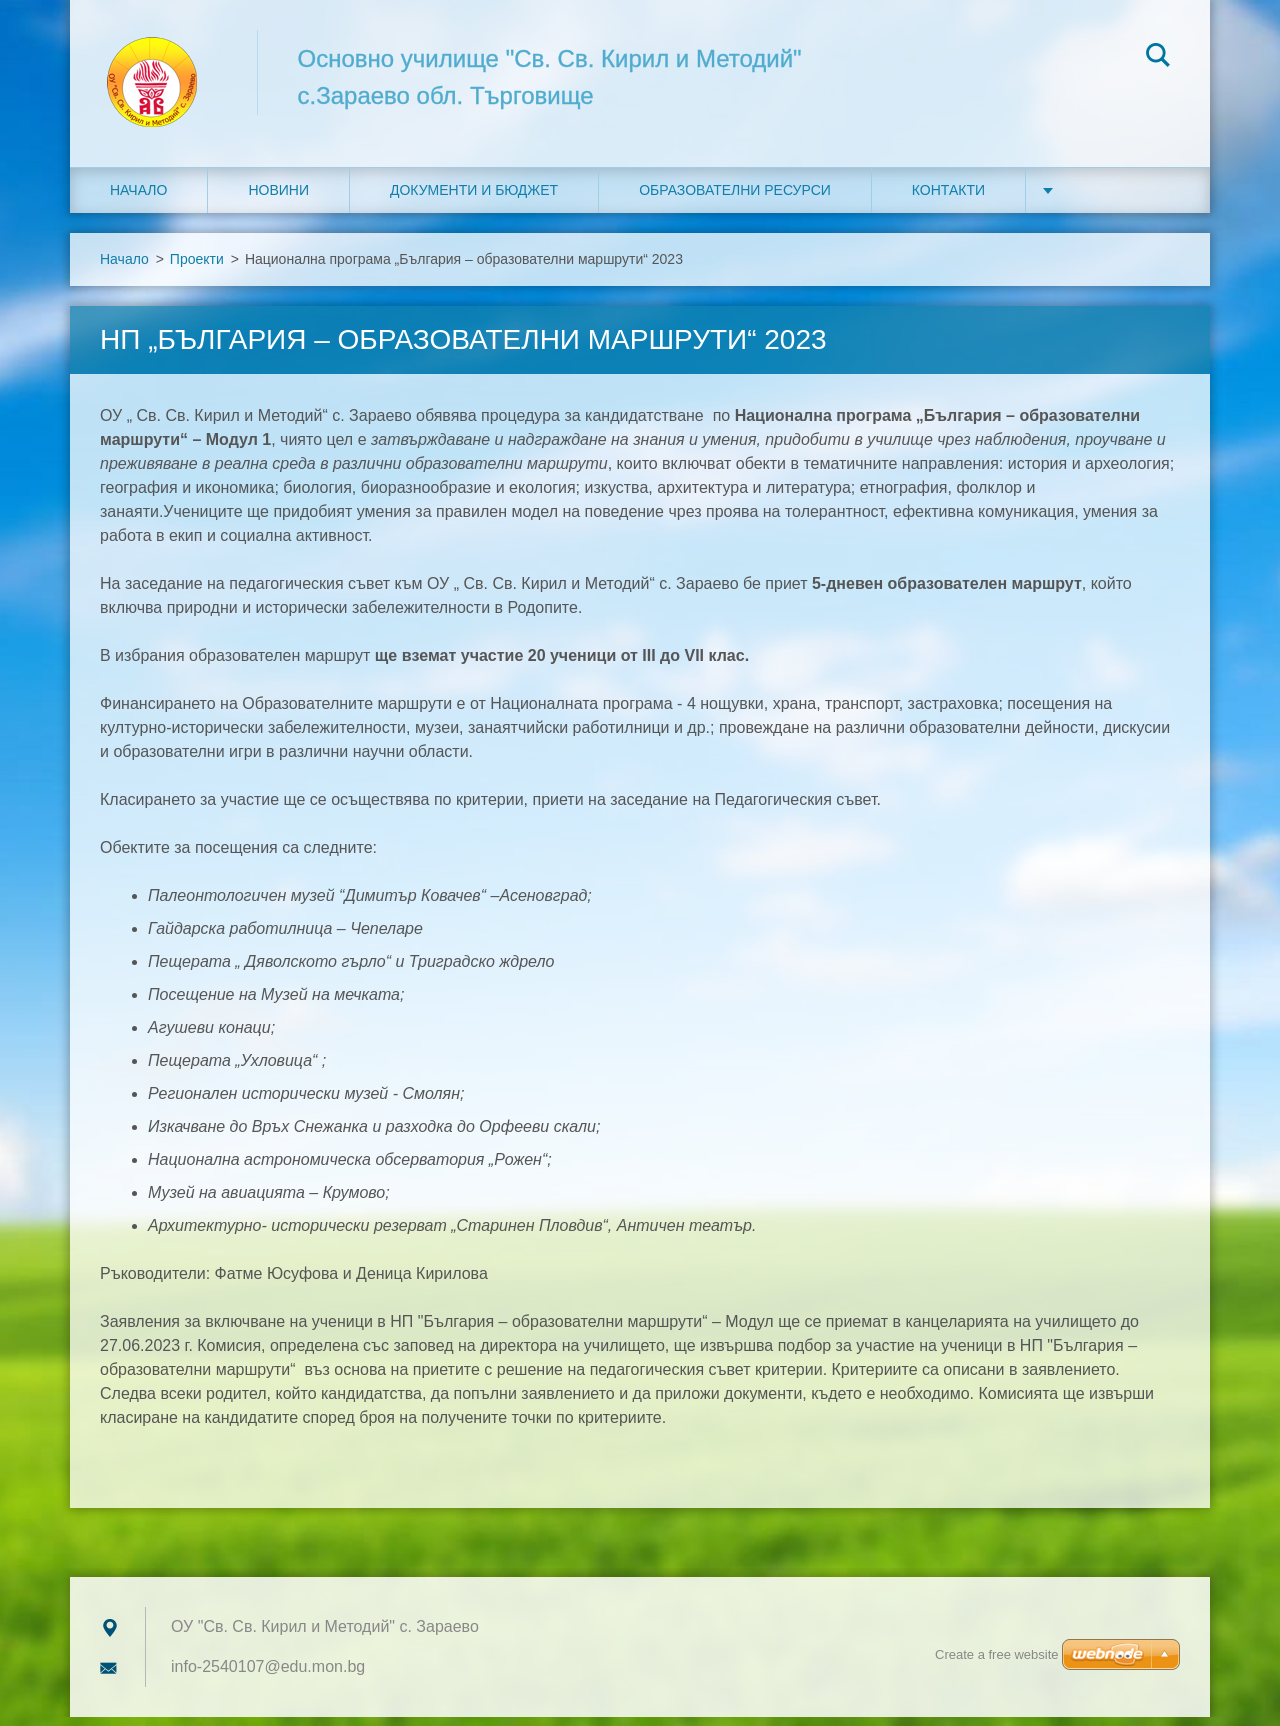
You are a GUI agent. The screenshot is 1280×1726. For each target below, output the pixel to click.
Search (1158, 58)
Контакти (948, 199)
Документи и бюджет (474, 199)
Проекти (197, 268)
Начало (138, 199)
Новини (278, 199)
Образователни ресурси (735, 199)
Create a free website (997, 1654)
